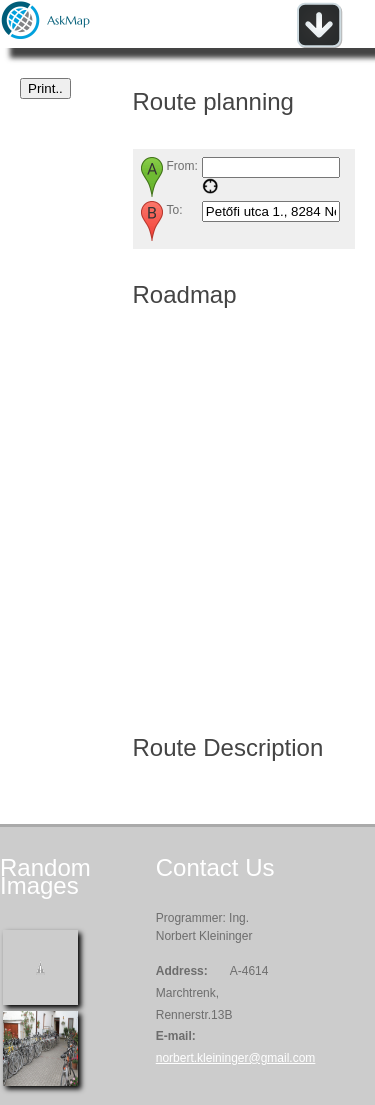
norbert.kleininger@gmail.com (236, 1058)
